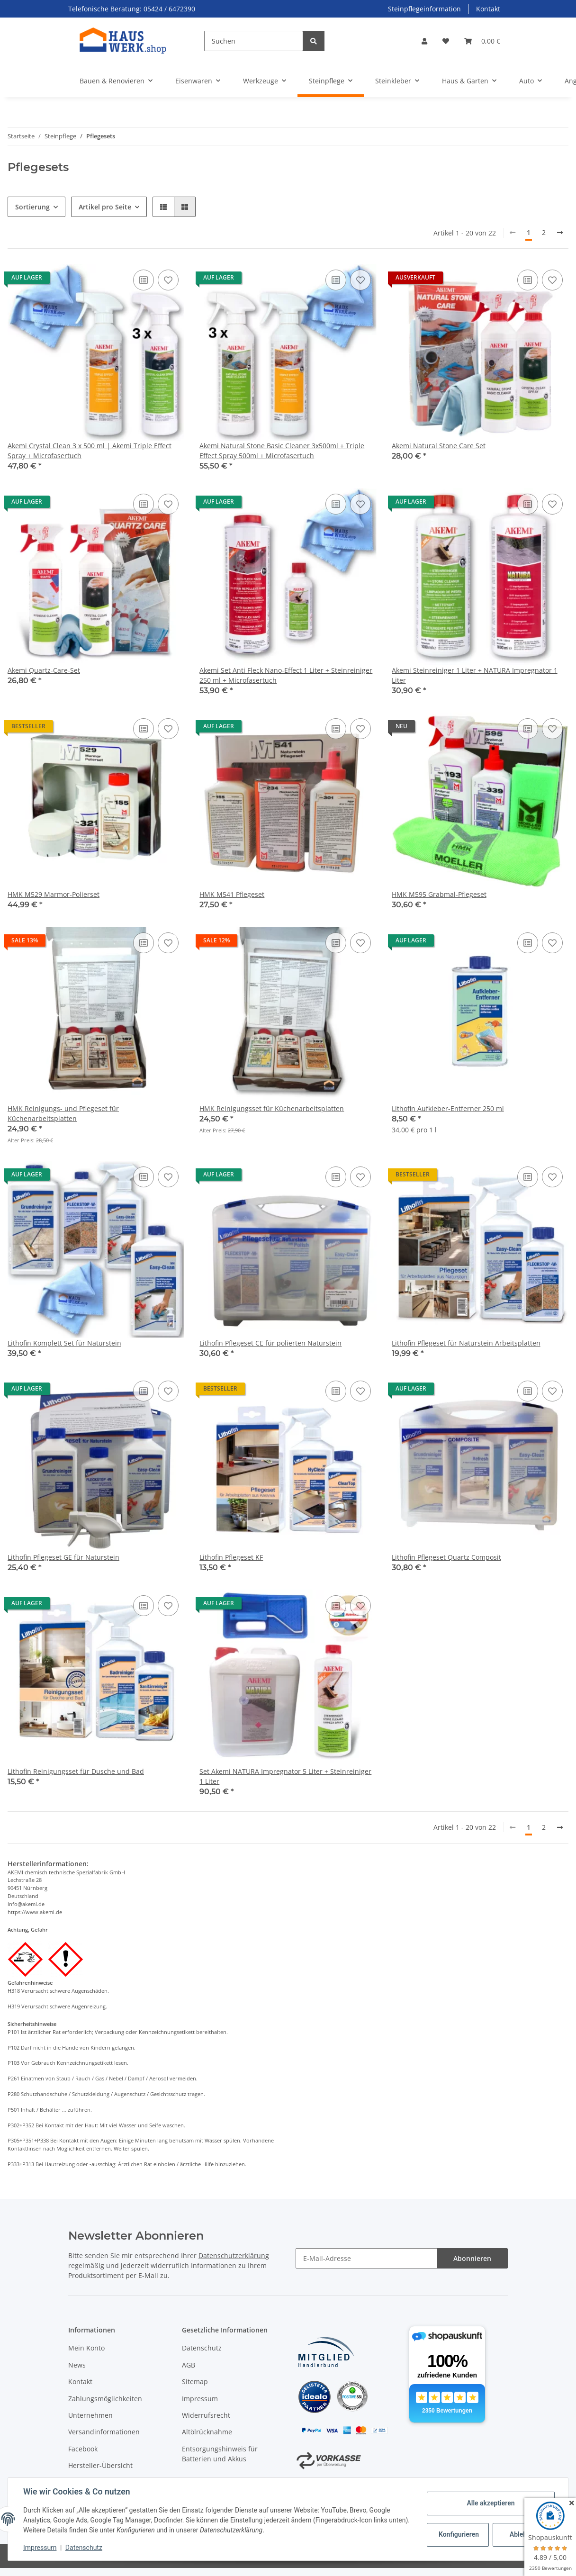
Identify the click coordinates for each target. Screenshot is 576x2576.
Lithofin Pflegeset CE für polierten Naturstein (270, 1342)
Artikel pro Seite (105, 206)
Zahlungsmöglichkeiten (105, 2398)
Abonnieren (472, 2258)
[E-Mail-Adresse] (366, 2258)
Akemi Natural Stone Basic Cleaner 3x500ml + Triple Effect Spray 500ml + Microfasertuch (281, 450)
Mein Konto (86, 2347)
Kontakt (488, 8)
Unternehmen (90, 2415)
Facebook (83, 2448)
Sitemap (195, 2381)
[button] (424, 41)
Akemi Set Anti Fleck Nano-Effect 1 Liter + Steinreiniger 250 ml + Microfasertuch (285, 675)
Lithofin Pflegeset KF (231, 1557)
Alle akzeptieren (490, 2503)
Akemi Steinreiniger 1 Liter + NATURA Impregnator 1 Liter (475, 675)
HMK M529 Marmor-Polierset (53, 894)
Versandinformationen (104, 2431)
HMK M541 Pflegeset (231, 894)
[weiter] (559, 233)
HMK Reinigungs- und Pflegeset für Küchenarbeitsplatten (63, 1113)
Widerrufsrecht (206, 2415)
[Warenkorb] (482, 41)
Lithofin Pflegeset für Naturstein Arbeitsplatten (466, 1342)
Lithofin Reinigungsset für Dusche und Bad (76, 1771)
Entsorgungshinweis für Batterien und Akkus (220, 2453)
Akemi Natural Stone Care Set (439, 445)
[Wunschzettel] (446, 41)
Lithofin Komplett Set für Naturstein (64, 1342)
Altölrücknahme (207, 2431)
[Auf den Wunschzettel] (168, 280)
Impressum (200, 2398)
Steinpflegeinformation (424, 8)
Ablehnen (524, 2534)
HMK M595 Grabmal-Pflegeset (439, 894)
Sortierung (32, 206)
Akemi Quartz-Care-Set (44, 670)
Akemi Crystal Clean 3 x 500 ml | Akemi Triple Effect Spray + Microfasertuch (89, 450)
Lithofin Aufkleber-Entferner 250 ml (448, 1108)
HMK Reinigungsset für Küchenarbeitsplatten (271, 1108)
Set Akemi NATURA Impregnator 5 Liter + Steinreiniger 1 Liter (285, 1776)
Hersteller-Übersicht (100, 2465)
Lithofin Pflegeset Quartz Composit (446, 1557)
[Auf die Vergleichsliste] (143, 280)
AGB (188, 2364)
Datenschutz (202, 2347)
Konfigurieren (459, 2534)
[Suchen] (253, 41)
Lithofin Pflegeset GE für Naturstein (63, 1557)
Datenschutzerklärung (233, 2255)
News (77, 2364)
